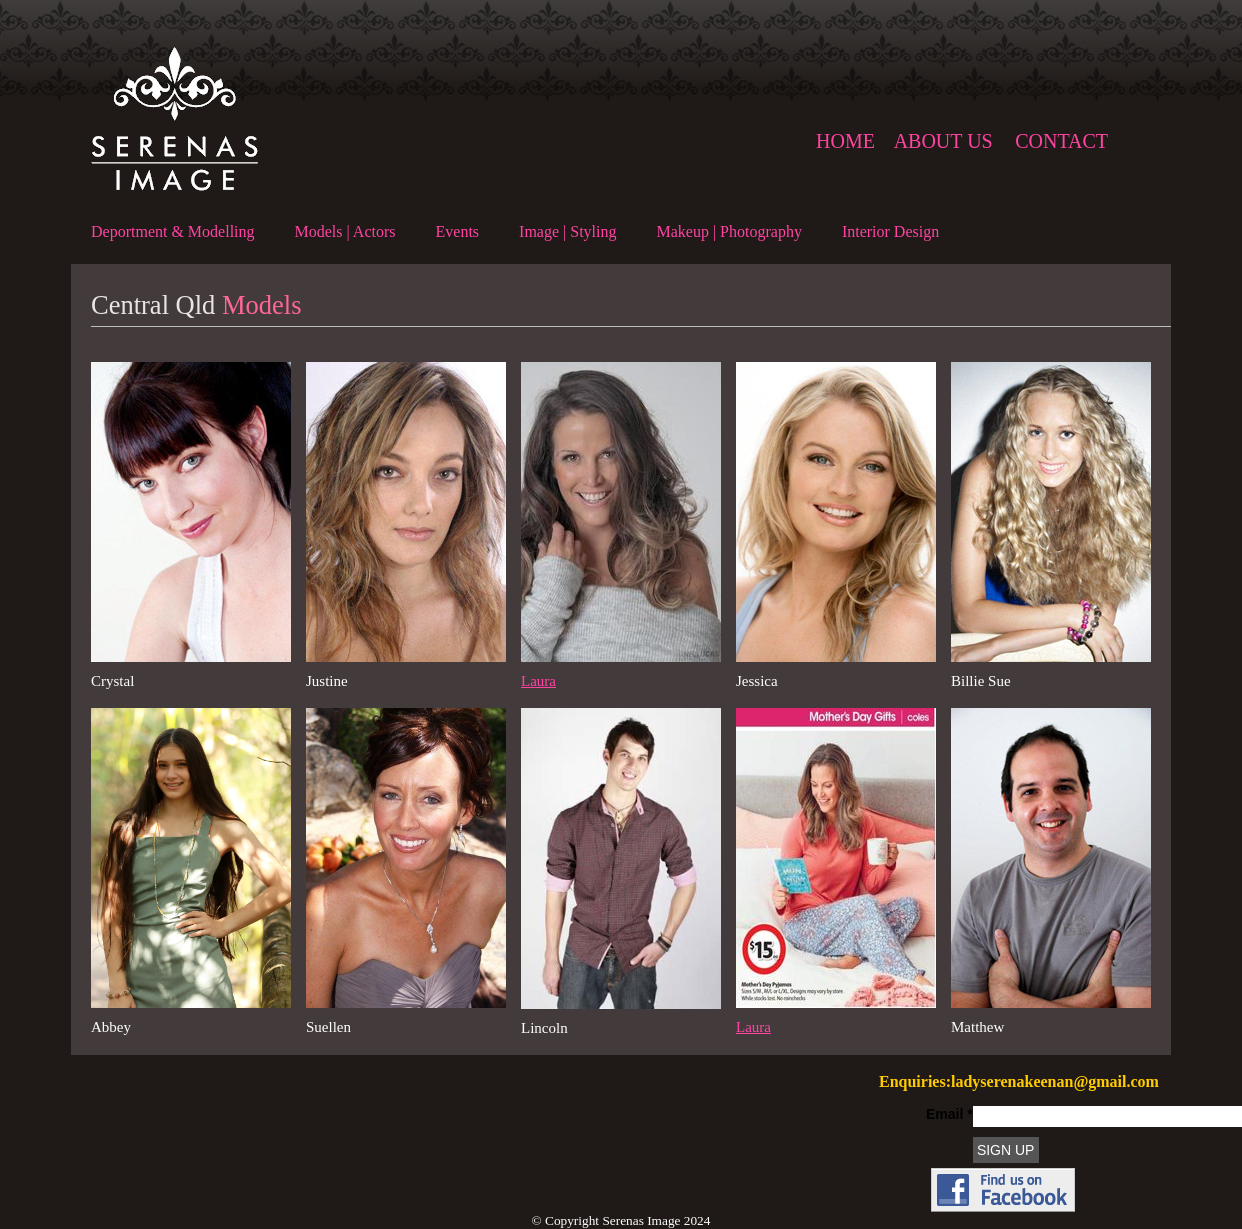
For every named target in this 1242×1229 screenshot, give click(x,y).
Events (458, 231)
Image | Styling (567, 231)
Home (845, 141)
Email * (949, 1114)
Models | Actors (345, 231)
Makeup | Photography (728, 231)
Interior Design (890, 231)
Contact (1061, 141)
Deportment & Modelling (173, 231)
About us (943, 141)
